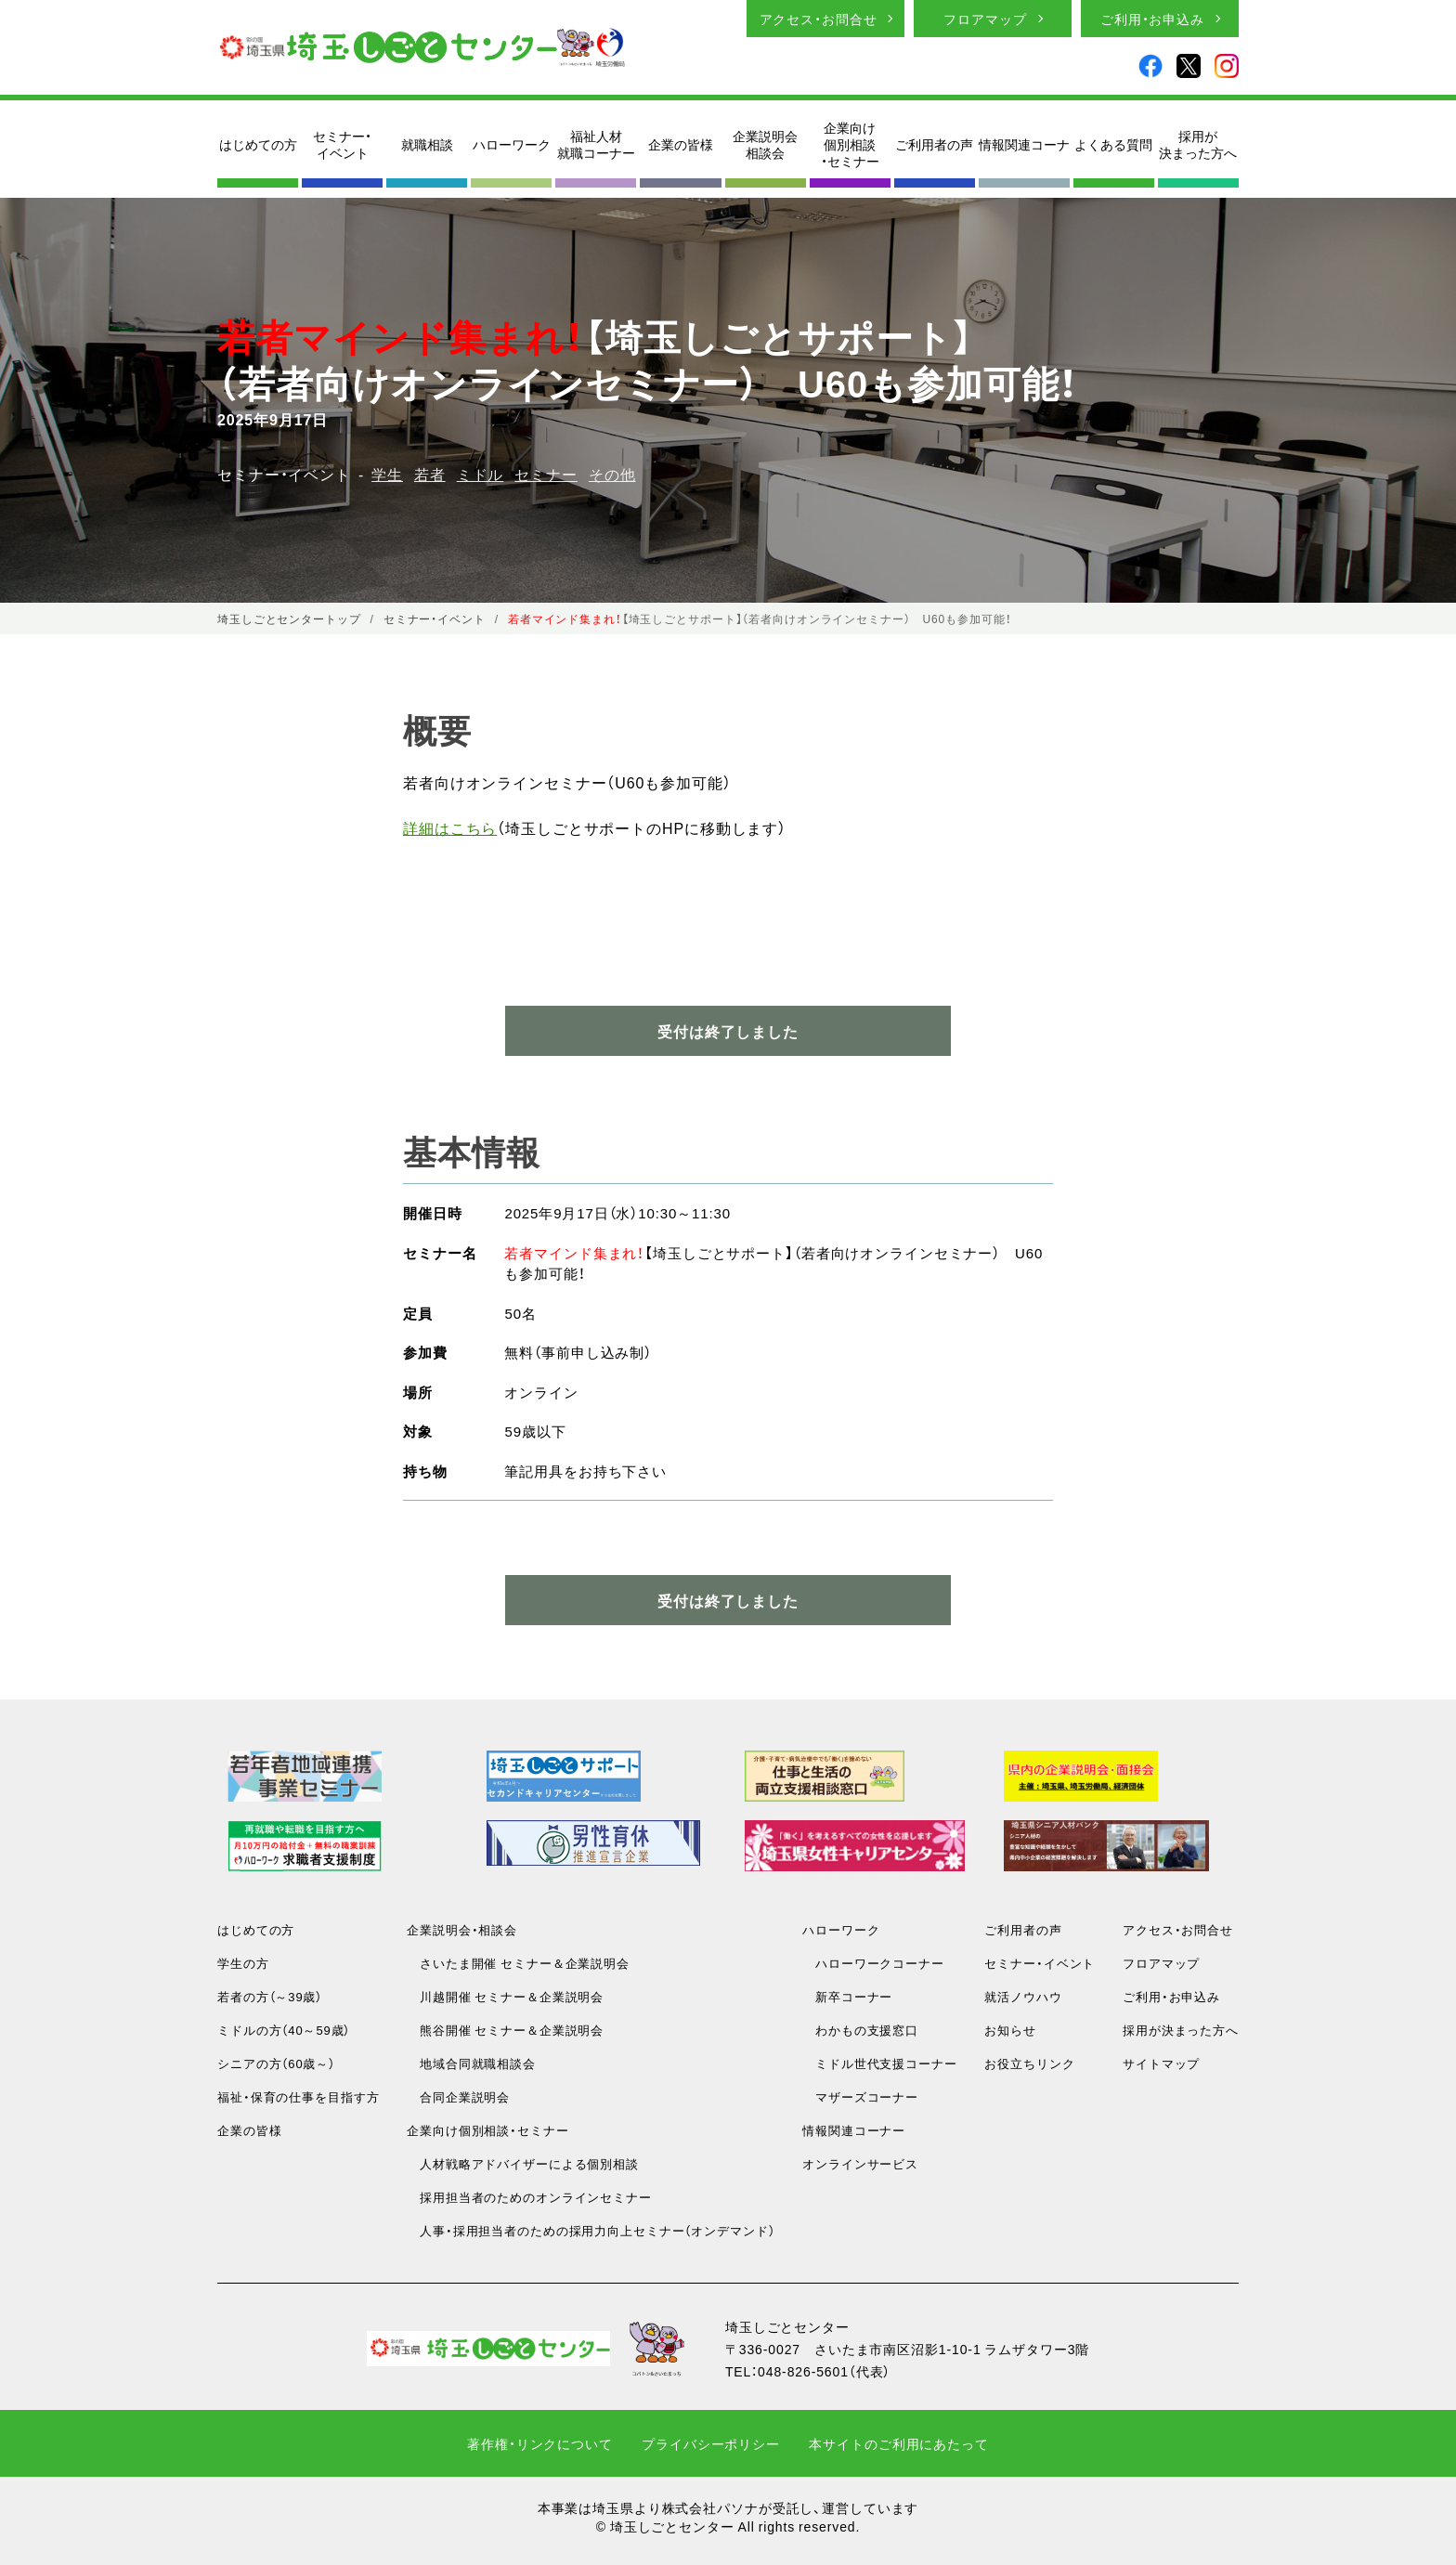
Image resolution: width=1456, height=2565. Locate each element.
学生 (387, 473)
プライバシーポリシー (711, 2443)
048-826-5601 (803, 2371)
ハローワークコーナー (873, 1963)
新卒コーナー (847, 1996)
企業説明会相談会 (765, 144)
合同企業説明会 (458, 2096)
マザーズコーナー (860, 2096)
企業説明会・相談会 (462, 1929)
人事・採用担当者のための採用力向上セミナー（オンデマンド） (590, 2230)
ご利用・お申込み (1152, 18)
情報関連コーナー (853, 2130)
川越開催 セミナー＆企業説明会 (505, 1996)
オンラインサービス (860, 2163)
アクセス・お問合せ (819, 18)
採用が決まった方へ (1198, 144)
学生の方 (243, 1963)
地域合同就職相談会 (471, 2063)
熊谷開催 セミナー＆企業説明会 (505, 2029)
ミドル (480, 473)
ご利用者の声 (934, 144)
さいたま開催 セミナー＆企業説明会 (518, 1963)
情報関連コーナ (1024, 144)
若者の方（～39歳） (269, 1996)
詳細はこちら (450, 827)
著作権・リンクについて (540, 2443)
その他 (612, 473)
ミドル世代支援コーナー (879, 2063)
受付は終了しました (728, 1600)
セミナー (546, 473)
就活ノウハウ (1022, 1996)
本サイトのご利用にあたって (898, 2443)
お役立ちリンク (1029, 2063)
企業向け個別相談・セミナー (850, 144)
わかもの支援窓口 (860, 2029)
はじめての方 (258, 144)
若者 (430, 473)
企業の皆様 (680, 144)
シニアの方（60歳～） (276, 2063)
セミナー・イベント (342, 144)
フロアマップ (984, 18)
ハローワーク (512, 144)
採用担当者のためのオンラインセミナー (529, 2197)
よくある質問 (1113, 144)
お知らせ (1010, 2029)
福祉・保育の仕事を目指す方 (298, 2096)
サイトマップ (1161, 2063)
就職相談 (427, 144)
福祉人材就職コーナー (596, 144)
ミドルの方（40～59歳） (283, 2029)
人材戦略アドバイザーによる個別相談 (523, 2163)
